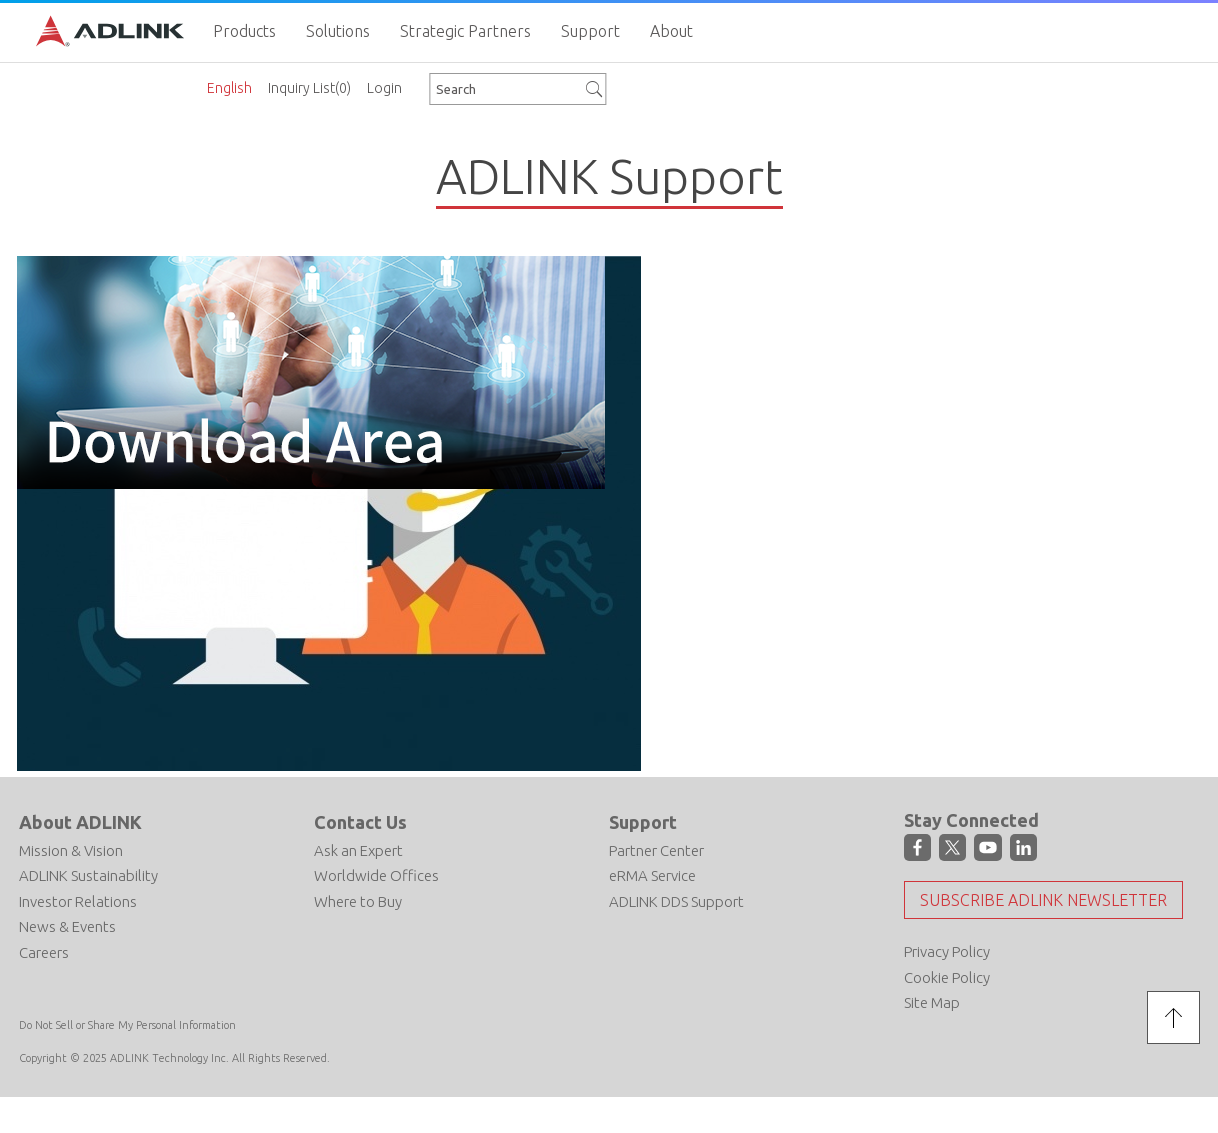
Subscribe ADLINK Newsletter (1043, 900)
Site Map (932, 1002)
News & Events (67, 926)
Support (643, 822)
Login (384, 88)
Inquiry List (309, 88)
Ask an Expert (358, 850)
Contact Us (360, 822)
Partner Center (656, 850)
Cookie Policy (947, 977)
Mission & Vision (71, 850)
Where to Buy (358, 901)
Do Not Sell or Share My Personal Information (127, 1025)
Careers (44, 952)
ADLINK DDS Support (676, 901)
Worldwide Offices (376, 875)
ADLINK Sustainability (88, 875)
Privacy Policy (947, 951)
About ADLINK (80, 822)
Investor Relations (78, 901)
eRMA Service (652, 875)
